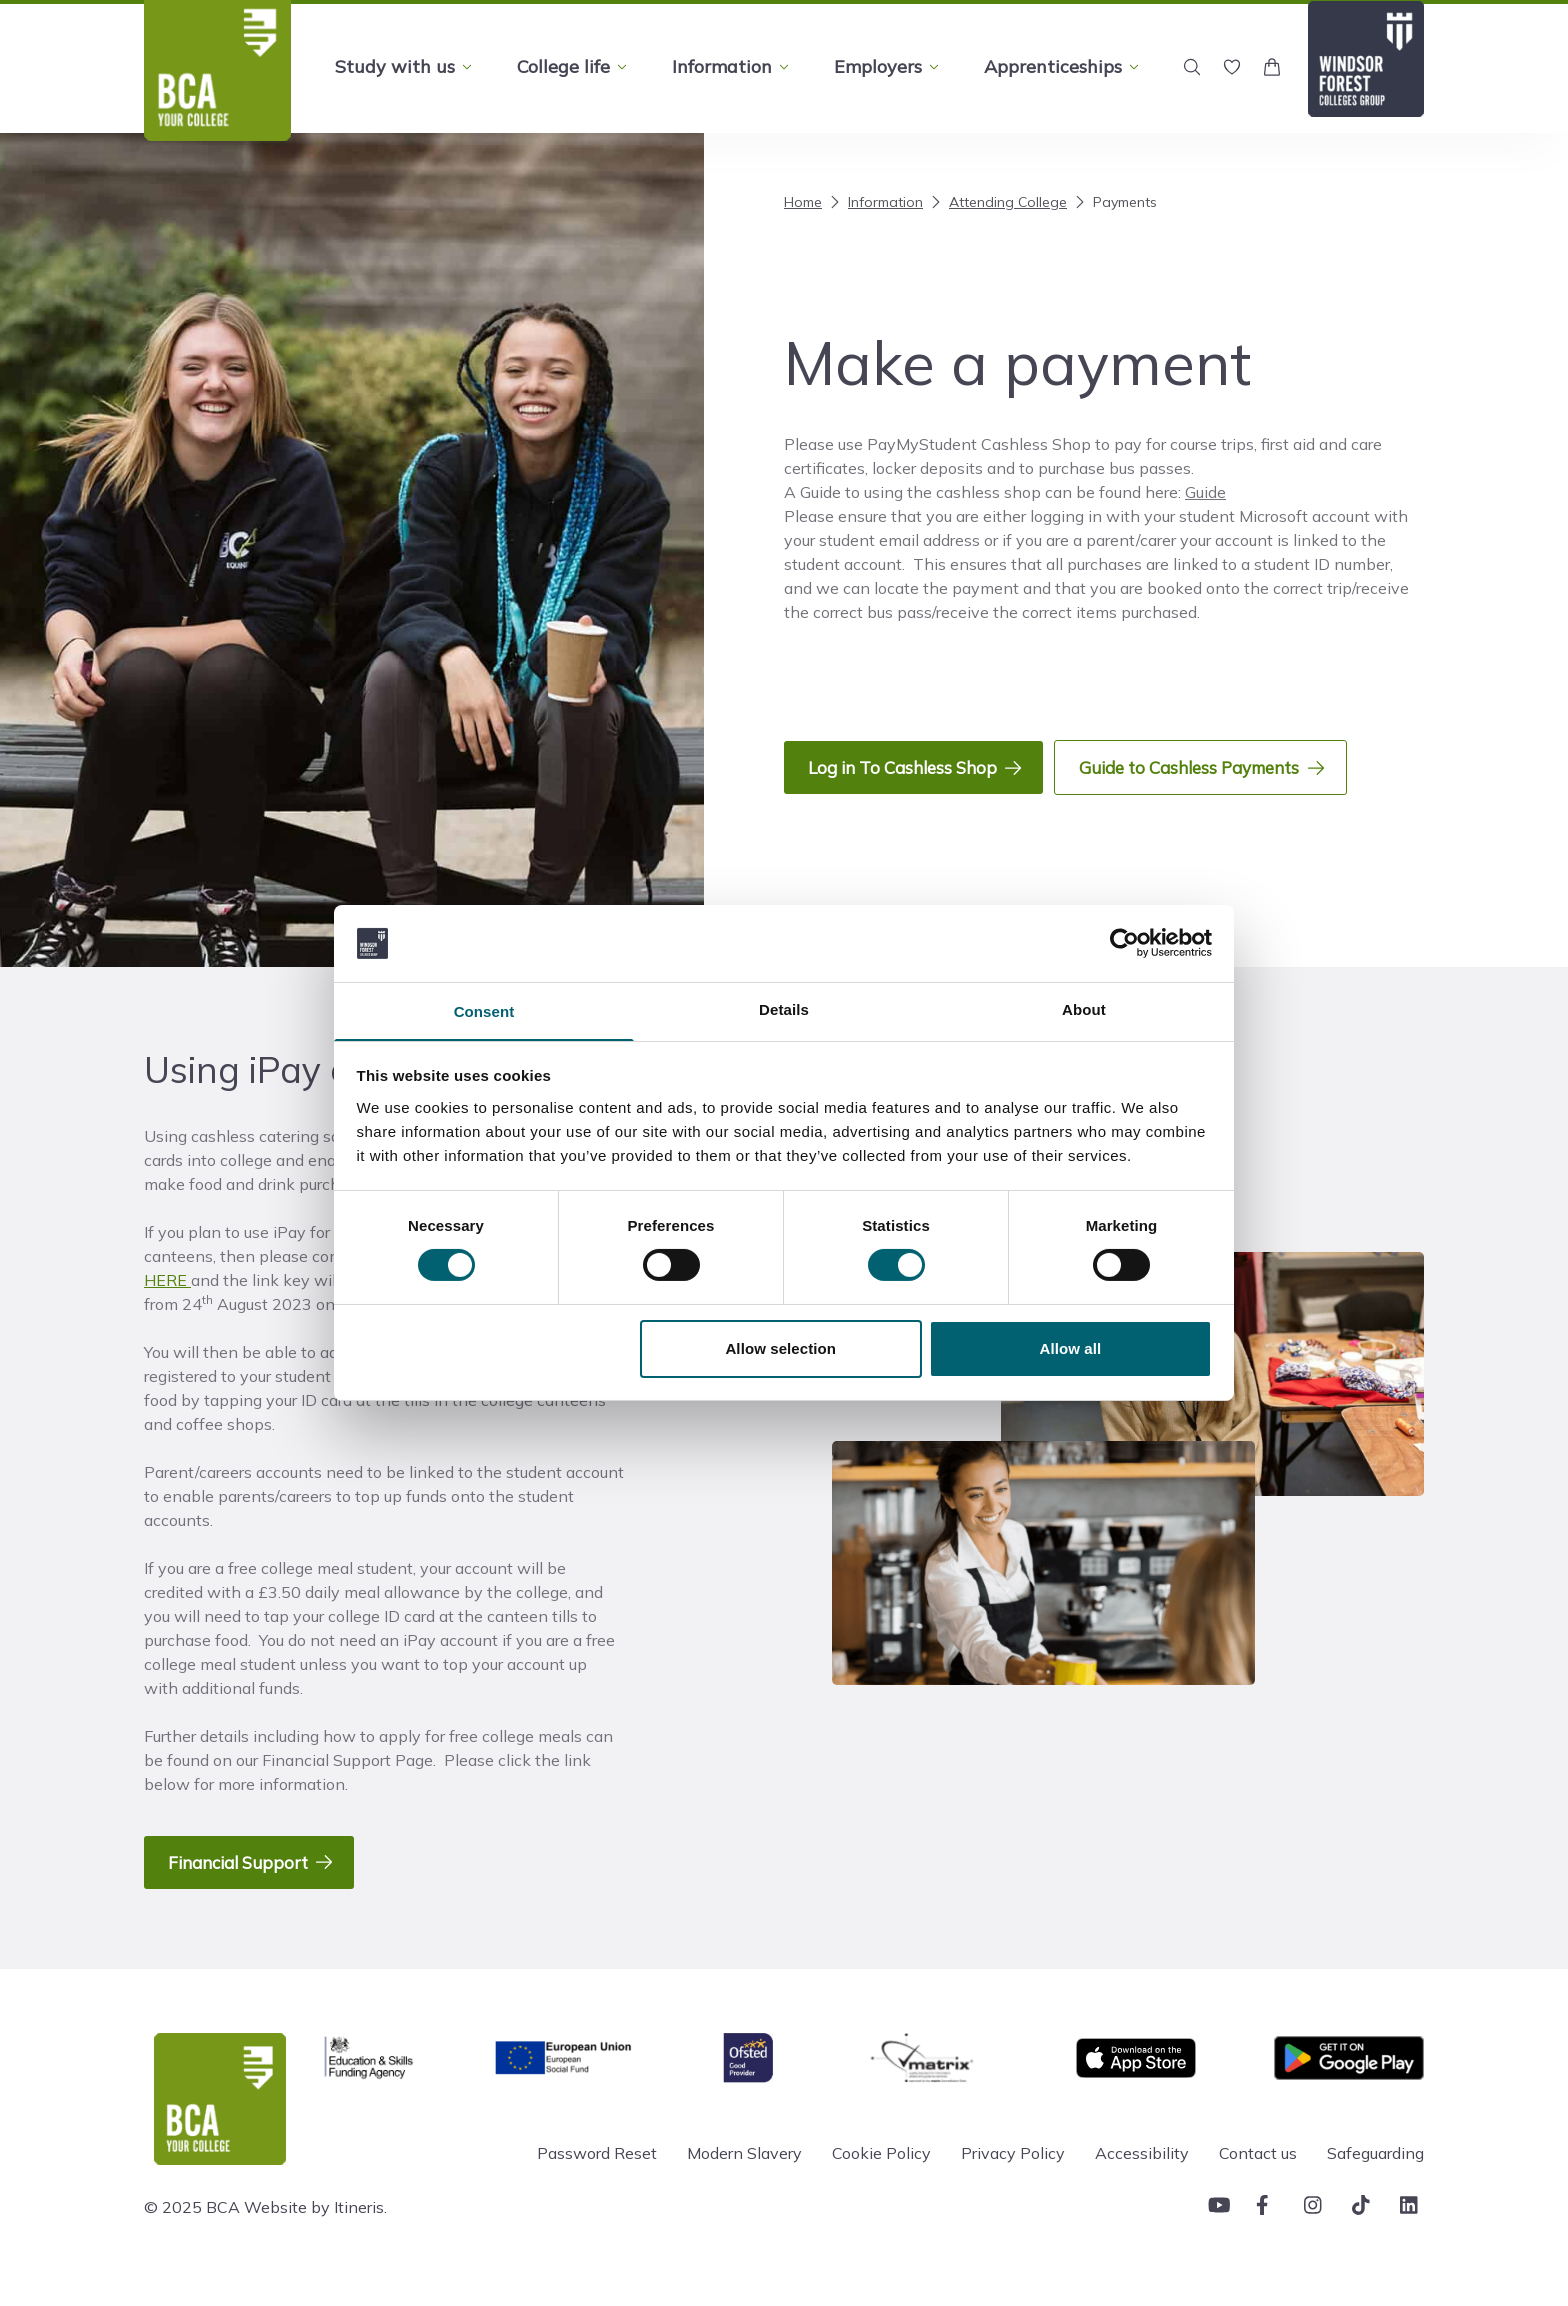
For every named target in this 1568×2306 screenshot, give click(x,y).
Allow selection (780, 1349)
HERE (167, 1292)
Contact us (1258, 2176)
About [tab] (1084, 1008)
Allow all (1071, 1349)
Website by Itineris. (315, 2230)
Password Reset (597, 2176)
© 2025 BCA (192, 2230)
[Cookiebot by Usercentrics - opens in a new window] (1124, 942)
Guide (1205, 492)
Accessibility (1142, 2176)
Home (803, 202)
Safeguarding (1375, 2176)
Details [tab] (784, 1008)
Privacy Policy (1013, 2176)
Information (874, 202)
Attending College (997, 202)
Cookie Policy (881, 2176)
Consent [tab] (484, 1011)
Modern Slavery (744, 2176)
